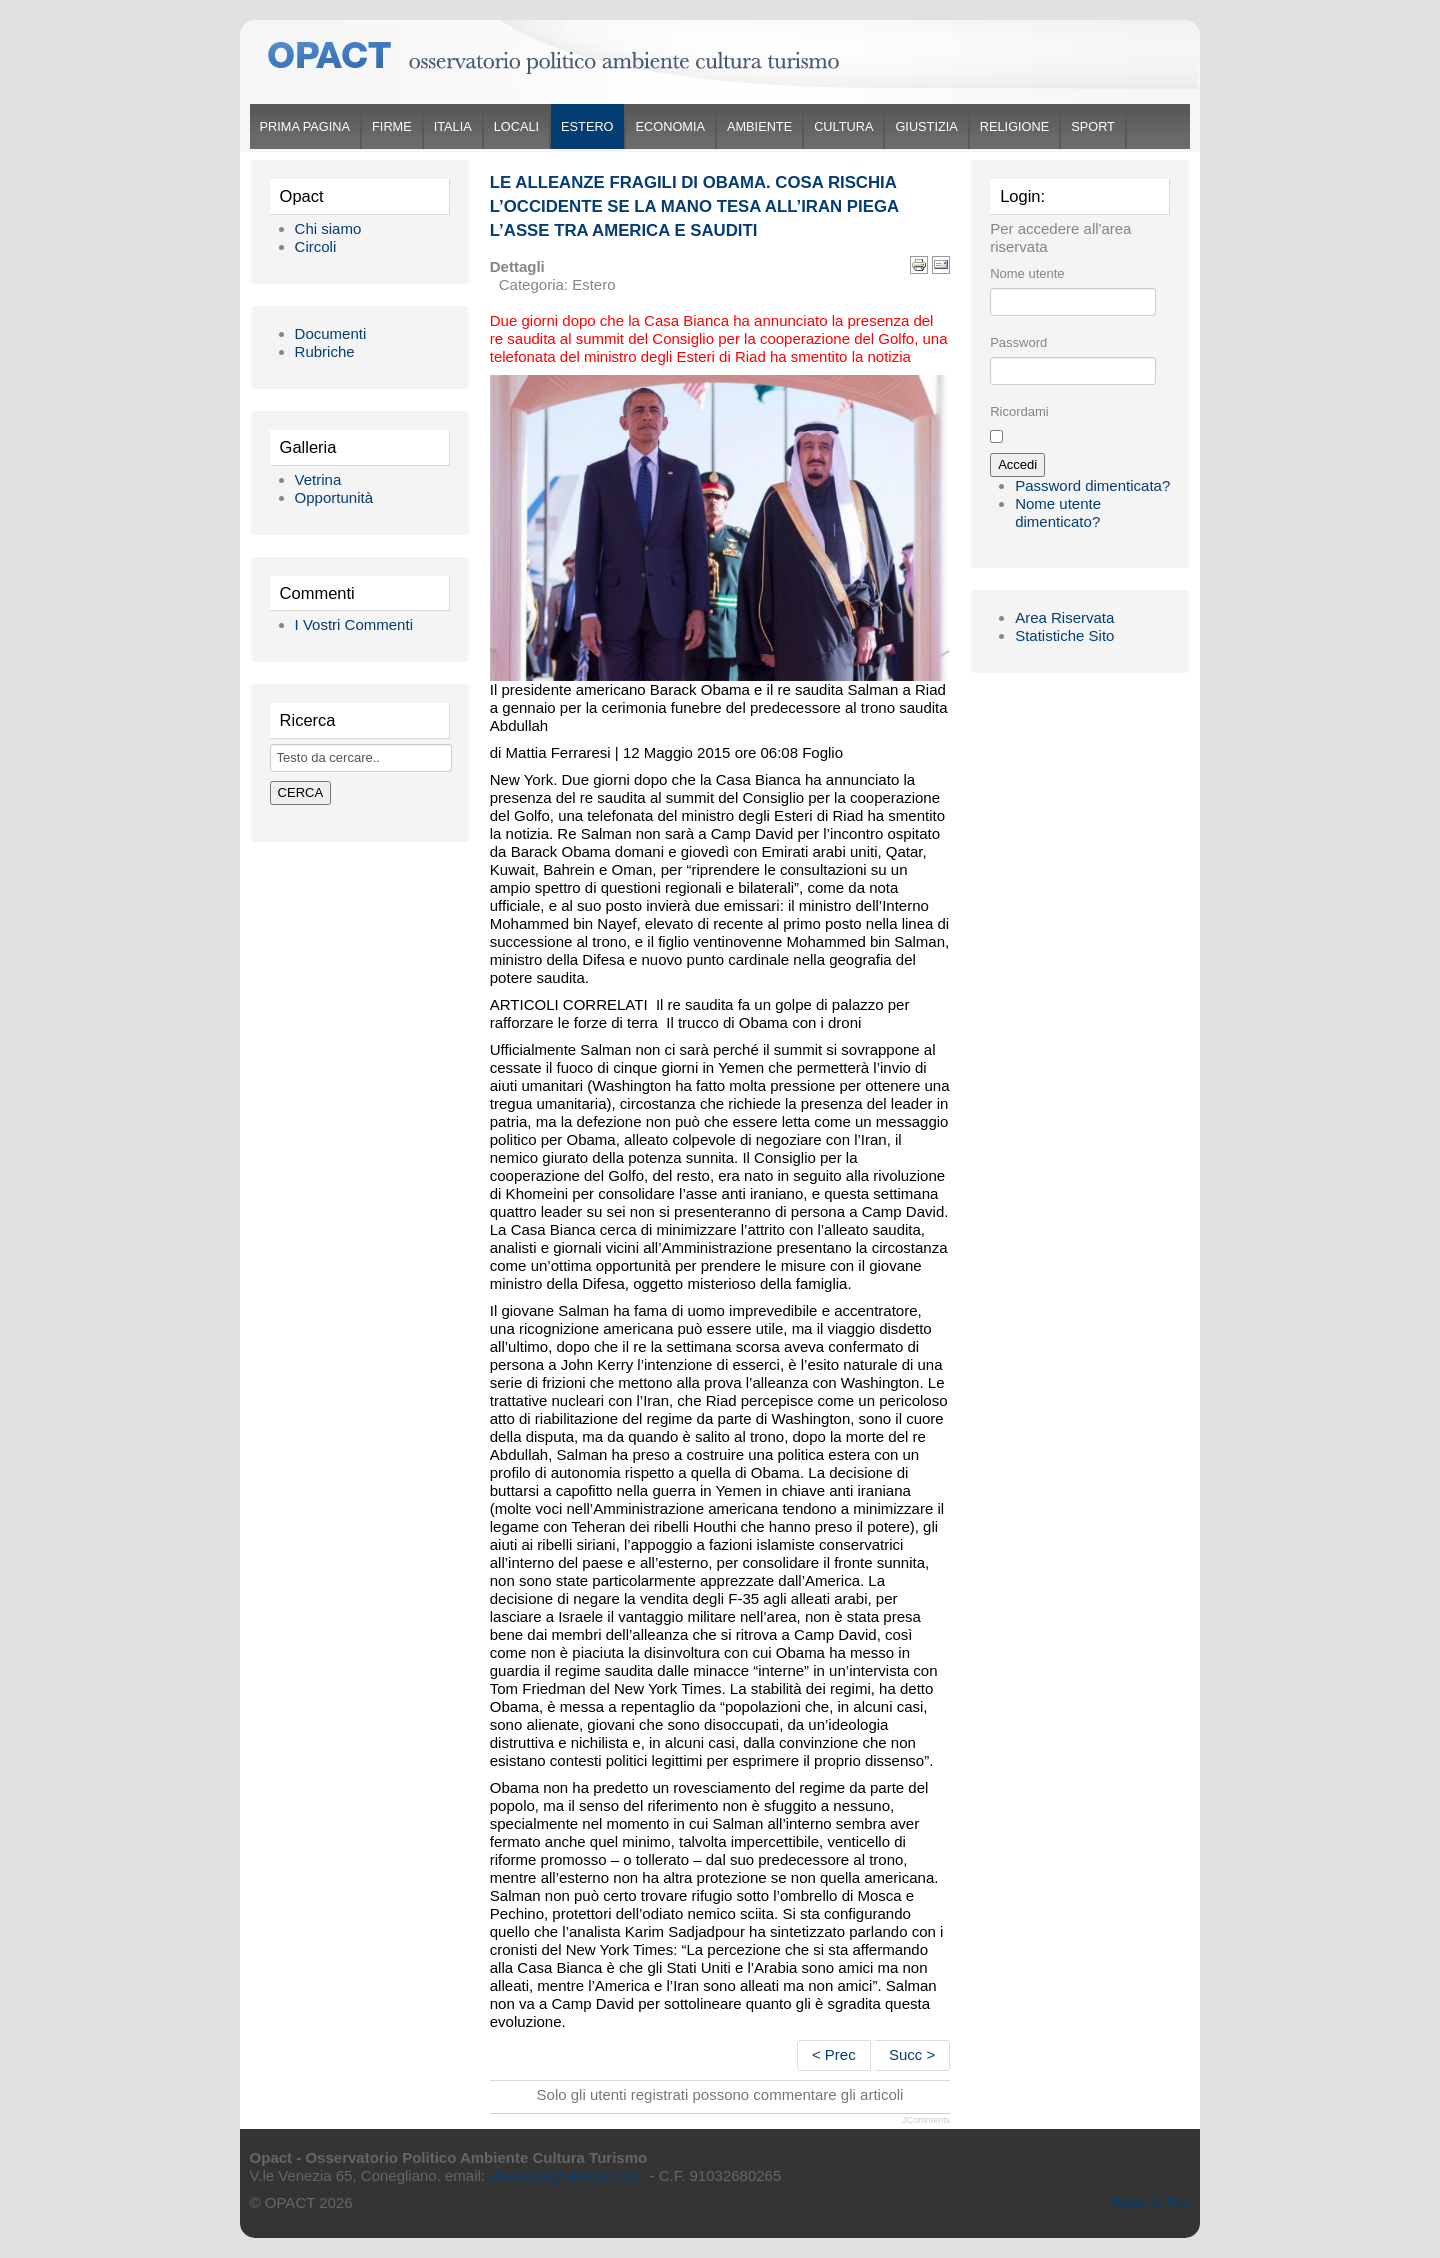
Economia (670, 126)
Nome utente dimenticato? (1058, 512)
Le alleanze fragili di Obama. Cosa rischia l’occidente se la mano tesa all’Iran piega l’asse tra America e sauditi (694, 206)
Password (1018, 342)
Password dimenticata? (1092, 485)
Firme (392, 126)
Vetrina (318, 479)
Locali (516, 126)
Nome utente (1027, 273)
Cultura (843, 126)
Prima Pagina (305, 126)
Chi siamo (328, 228)
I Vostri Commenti (354, 624)
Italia (453, 126)
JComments (926, 2120)
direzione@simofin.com (567, 2175)
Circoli (316, 246)
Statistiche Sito (1064, 635)
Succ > (912, 2054)
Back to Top (1151, 2202)
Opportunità (334, 497)
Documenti (331, 333)
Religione (1014, 126)
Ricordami (1019, 411)
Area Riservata (1064, 617)
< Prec (834, 2054)
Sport (1093, 126)
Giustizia (926, 126)
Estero (587, 126)
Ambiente (759, 126)
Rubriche (325, 351)
